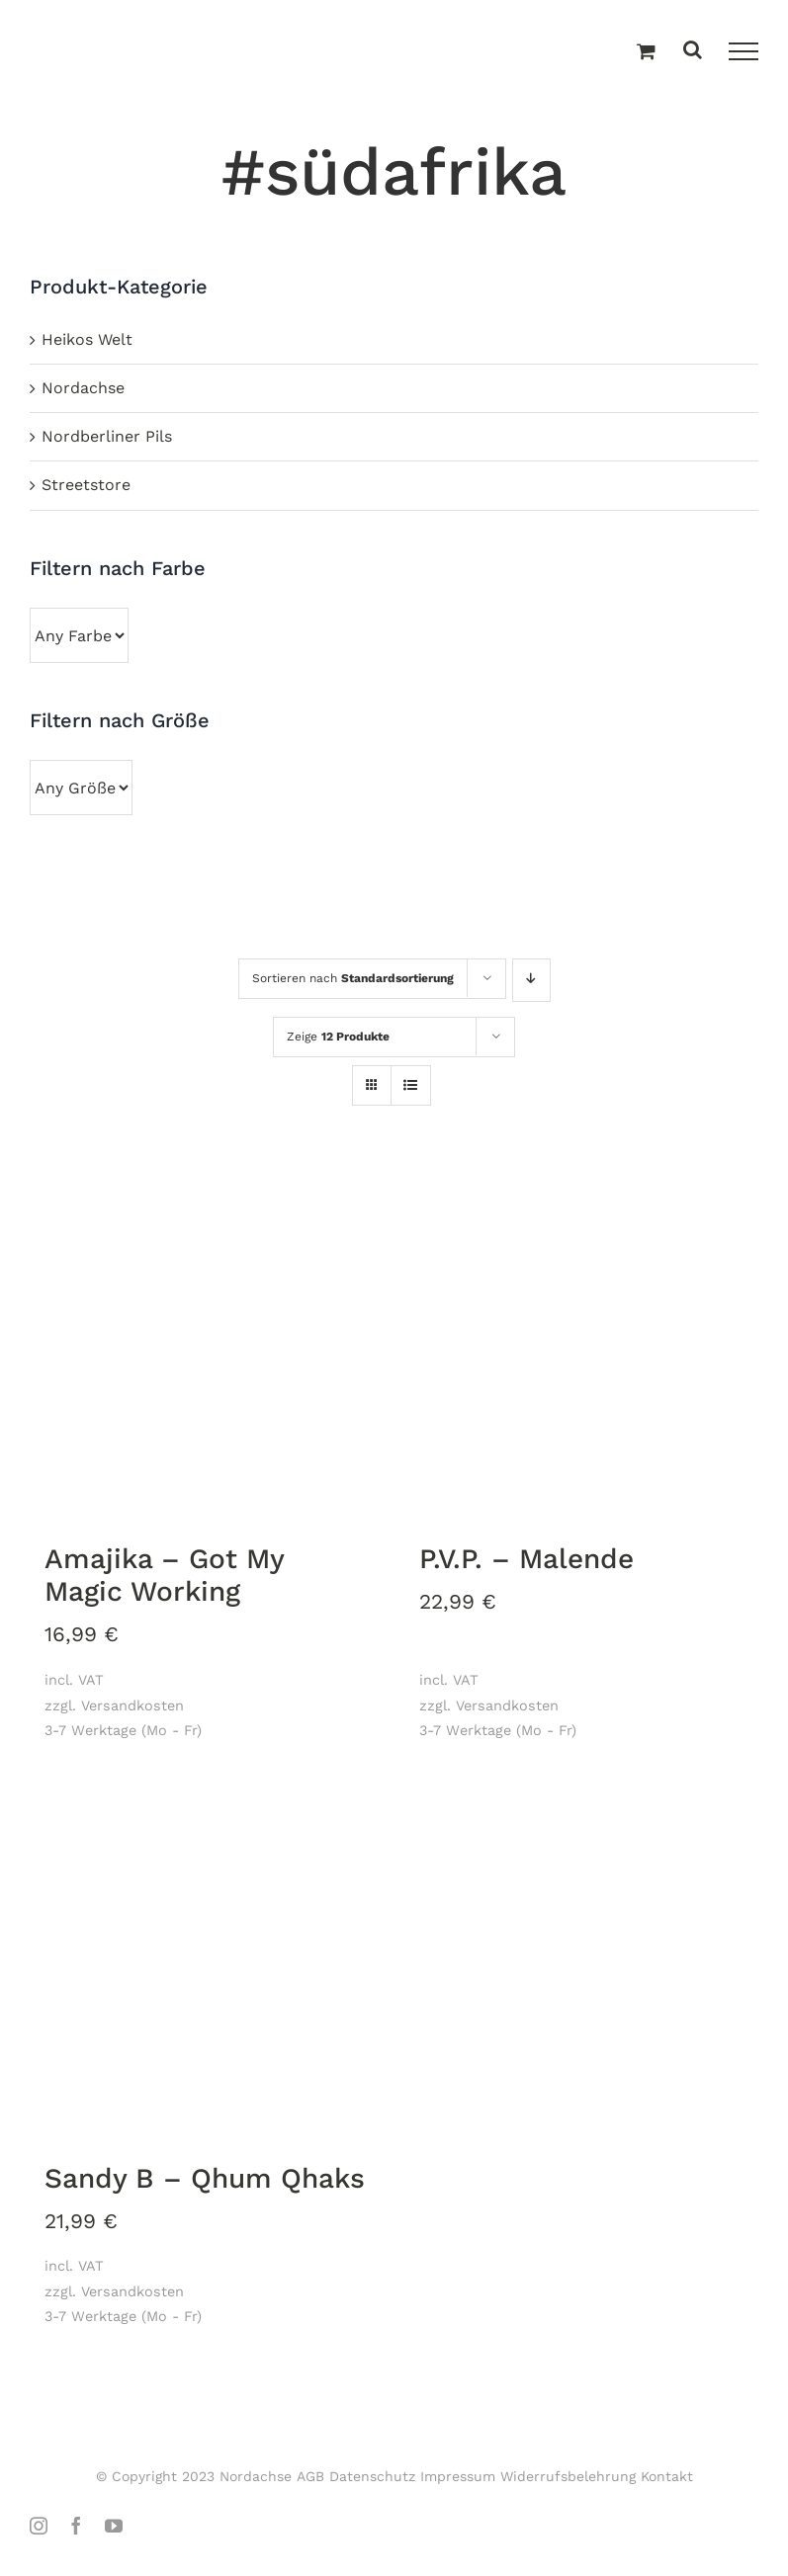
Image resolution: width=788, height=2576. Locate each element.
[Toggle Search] (692, 51)
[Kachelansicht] (372, 1067)
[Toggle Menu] (743, 51)
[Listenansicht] (411, 1087)
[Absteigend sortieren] (531, 980)
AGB (310, 2476)
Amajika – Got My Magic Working (164, 1575)
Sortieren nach (353, 978)
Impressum (457, 2476)
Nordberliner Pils (107, 436)
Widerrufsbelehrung (568, 2476)
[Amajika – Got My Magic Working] (207, 1344)
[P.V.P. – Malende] (581, 1344)
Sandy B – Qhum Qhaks (204, 2178)
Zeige (338, 1036)
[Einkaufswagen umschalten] (646, 52)
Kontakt (667, 2476)
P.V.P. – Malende (526, 1558)
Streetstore (86, 484)
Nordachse (83, 387)
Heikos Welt (87, 339)
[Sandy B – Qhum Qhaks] (207, 1963)
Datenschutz (372, 2476)
